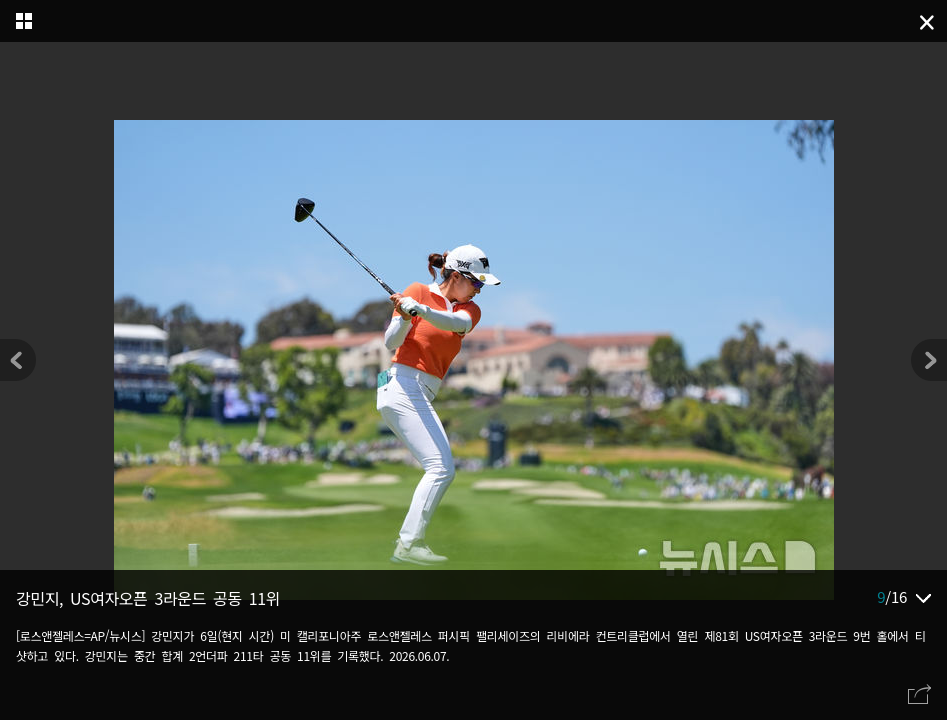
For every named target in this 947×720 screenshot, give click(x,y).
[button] (929, 360)
